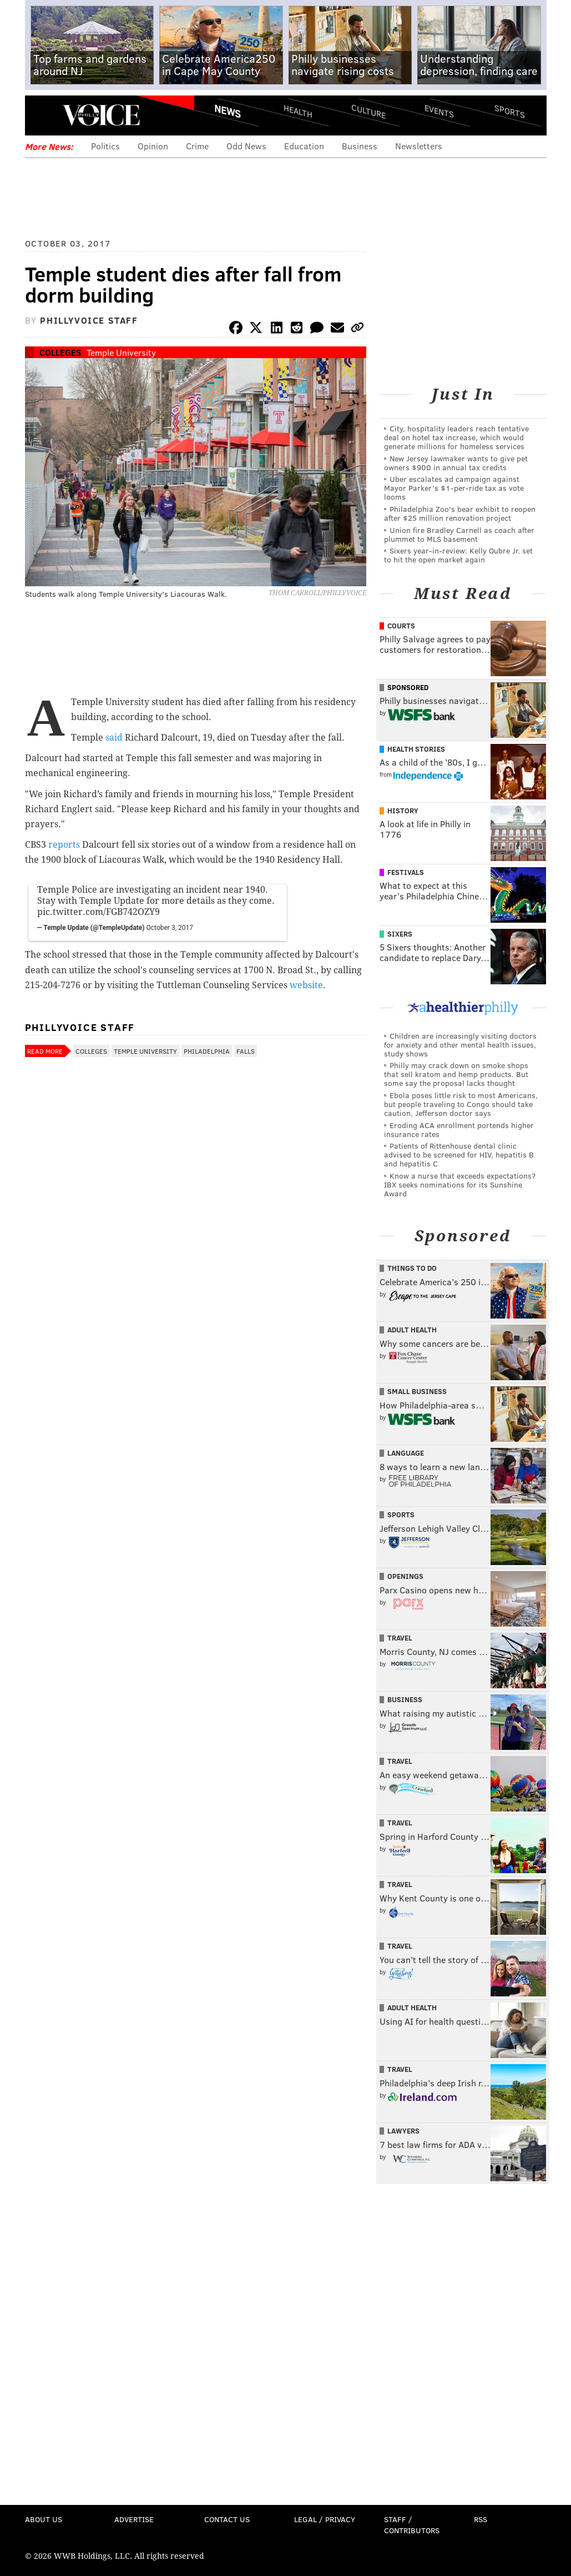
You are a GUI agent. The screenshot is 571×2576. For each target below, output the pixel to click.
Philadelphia (207, 1050)
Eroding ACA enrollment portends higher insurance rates (459, 1129)
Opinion (153, 146)
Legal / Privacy (324, 2519)
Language (405, 1453)
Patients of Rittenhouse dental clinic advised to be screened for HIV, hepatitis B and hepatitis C (459, 1154)
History (402, 811)
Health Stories (416, 749)
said (114, 737)
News (227, 111)
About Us (43, 2519)
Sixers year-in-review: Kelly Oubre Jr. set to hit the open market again (458, 555)
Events (438, 111)
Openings (405, 1576)
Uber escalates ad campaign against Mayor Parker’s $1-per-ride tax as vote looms (454, 488)
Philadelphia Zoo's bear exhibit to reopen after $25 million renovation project (459, 513)
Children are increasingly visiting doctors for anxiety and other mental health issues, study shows (460, 1044)
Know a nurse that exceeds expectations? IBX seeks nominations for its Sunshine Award (459, 1184)
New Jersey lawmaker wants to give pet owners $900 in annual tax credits (456, 462)
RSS (480, 2519)
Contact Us (227, 2519)
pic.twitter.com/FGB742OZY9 (98, 912)
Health (298, 111)
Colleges (60, 352)
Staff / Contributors (411, 2524)
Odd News (246, 146)
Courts (401, 626)
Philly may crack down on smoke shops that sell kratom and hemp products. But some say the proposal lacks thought (456, 1074)
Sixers (399, 934)
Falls (245, 1050)
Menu (43, 115)
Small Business (417, 1391)
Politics (105, 146)
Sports (509, 111)
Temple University (121, 352)
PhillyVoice (101, 115)
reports (64, 844)
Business (359, 146)
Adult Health (412, 1330)
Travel (399, 1638)
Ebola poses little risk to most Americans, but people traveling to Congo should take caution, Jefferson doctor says (461, 1104)
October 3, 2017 (169, 928)
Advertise (134, 2519)
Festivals (405, 872)
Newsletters (418, 146)
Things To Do (412, 1268)
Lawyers (403, 2131)
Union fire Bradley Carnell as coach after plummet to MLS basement (459, 534)
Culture (368, 111)
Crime (197, 146)
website (306, 985)
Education (304, 146)
